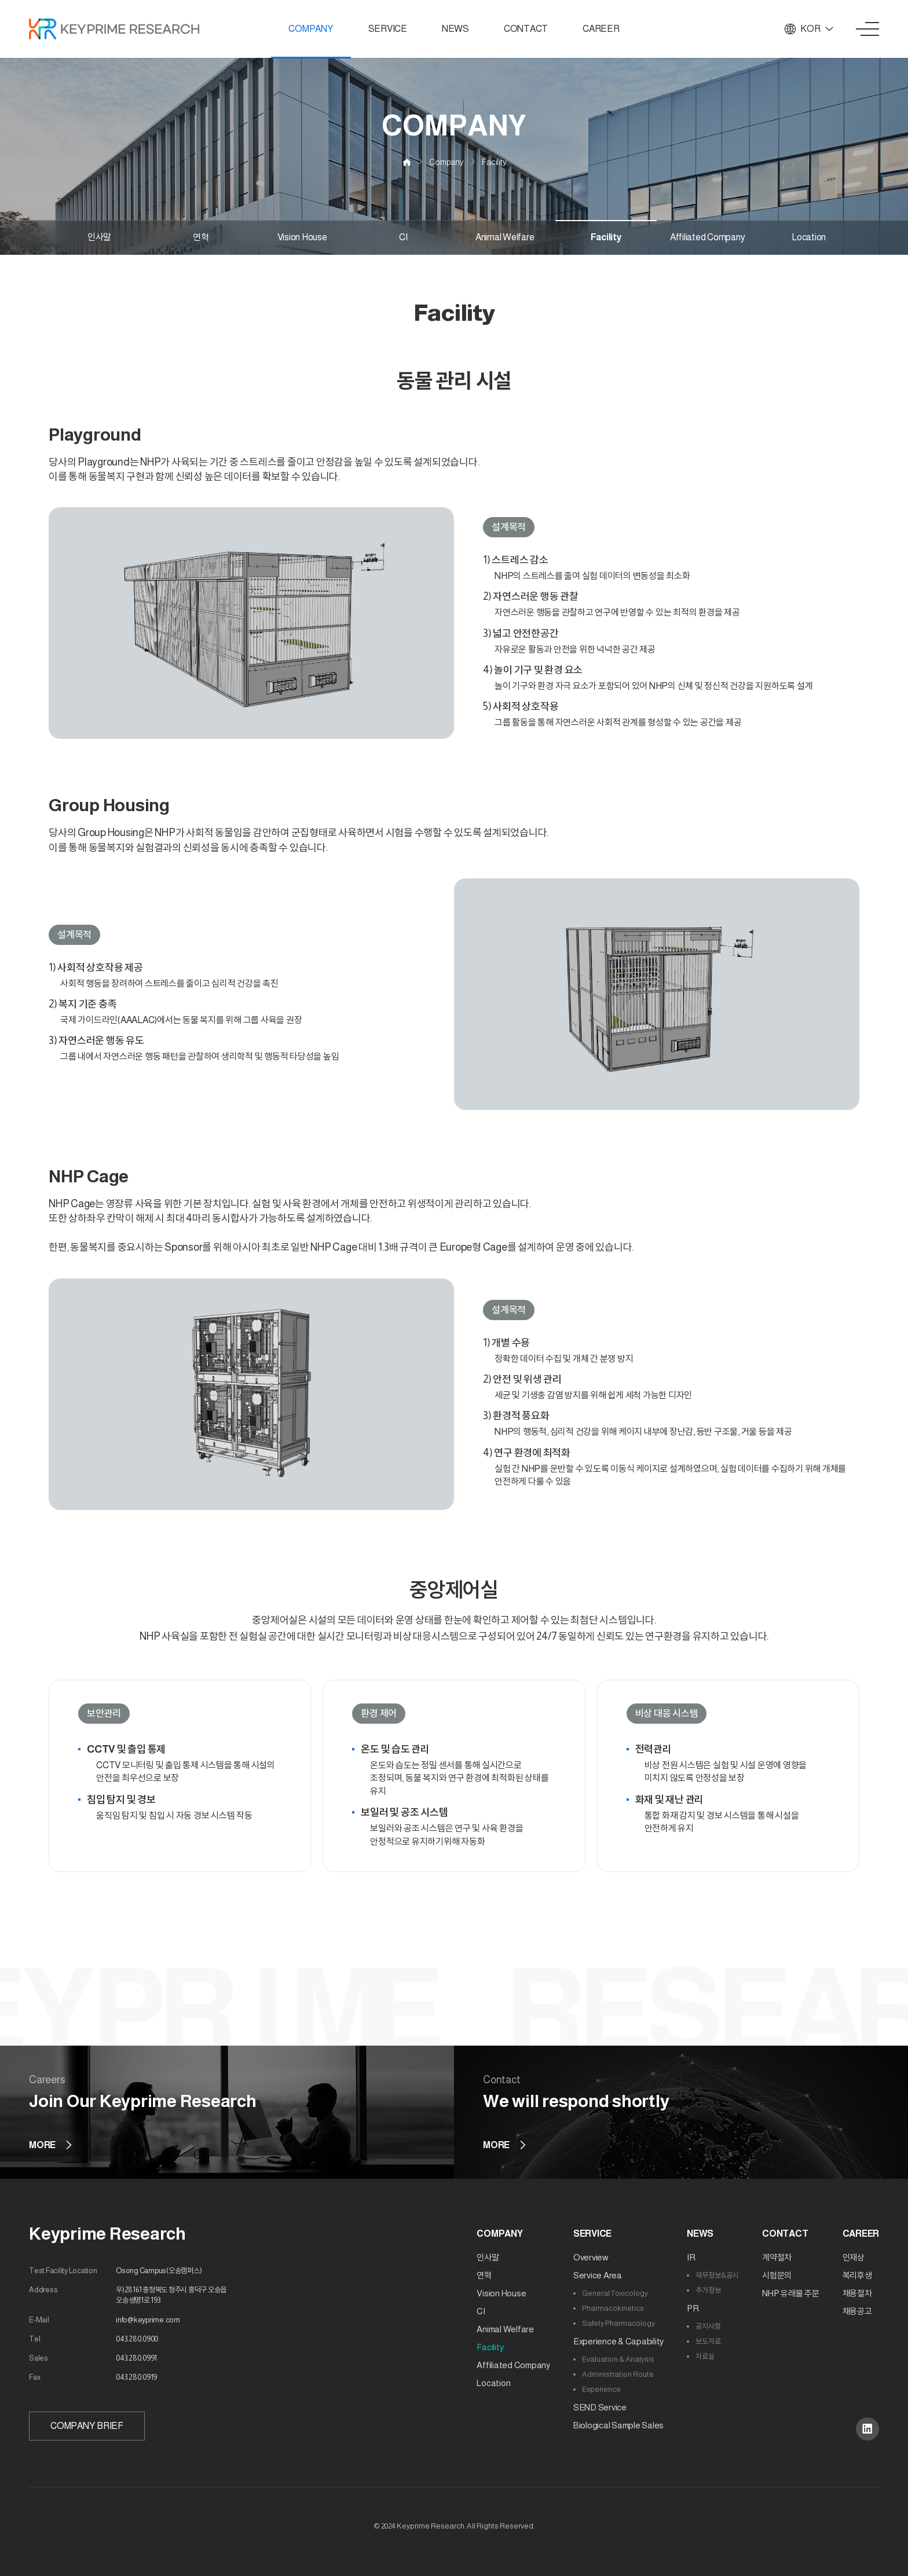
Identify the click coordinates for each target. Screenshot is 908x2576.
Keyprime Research (107, 2233)
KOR (809, 28)
